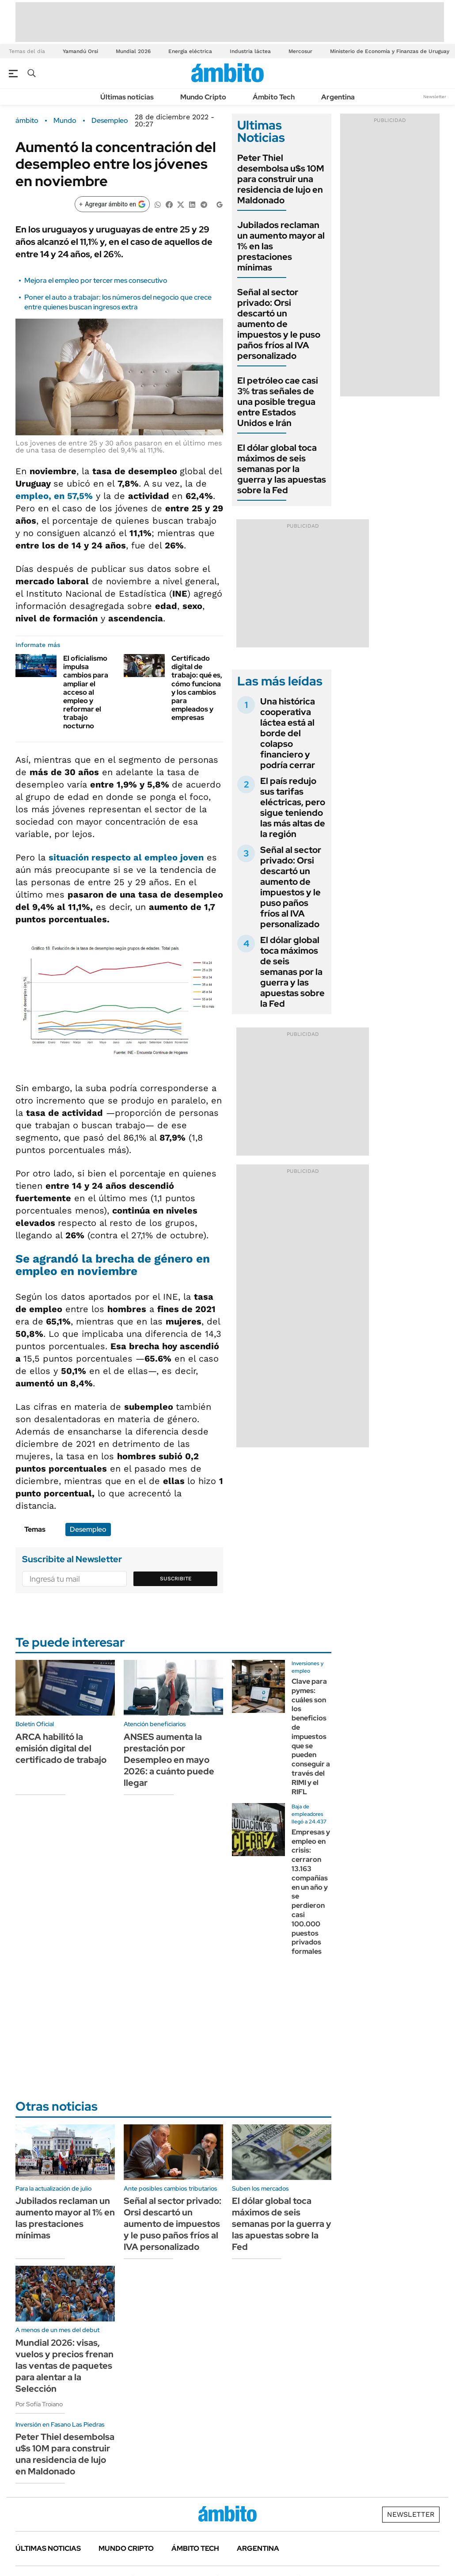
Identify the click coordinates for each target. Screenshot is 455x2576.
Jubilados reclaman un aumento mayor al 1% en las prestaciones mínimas (65, 2218)
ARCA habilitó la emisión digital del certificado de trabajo (60, 1748)
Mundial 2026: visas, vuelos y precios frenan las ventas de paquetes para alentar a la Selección (64, 2365)
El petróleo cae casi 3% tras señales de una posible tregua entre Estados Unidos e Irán (277, 402)
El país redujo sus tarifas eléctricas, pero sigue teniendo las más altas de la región (292, 807)
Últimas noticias (127, 97)
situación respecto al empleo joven (126, 857)
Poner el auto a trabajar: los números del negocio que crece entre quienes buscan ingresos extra (118, 302)
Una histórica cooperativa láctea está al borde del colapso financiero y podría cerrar (287, 733)
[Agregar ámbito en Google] (112, 204)
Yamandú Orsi (80, 51)
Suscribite (176, 1578)
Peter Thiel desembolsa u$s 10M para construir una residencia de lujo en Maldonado (280, 179)
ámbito (26, 120)
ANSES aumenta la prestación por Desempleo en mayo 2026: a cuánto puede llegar (169, 1759)
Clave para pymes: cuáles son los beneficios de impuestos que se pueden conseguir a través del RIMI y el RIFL (311, 1736)
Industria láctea (250, 51)
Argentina (338, 97)
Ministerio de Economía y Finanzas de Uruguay (389, 51)
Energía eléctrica (190, 51)
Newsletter (434, 96)
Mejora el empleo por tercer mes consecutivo (95, 280)
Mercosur (300, 51)
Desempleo (109, 120)
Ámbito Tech (274, 97)
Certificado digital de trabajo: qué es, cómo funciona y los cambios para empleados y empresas (196, 688)
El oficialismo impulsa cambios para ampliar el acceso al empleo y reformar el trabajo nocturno (85, 692)
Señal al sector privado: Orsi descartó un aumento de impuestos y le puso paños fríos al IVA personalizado (278, 323)
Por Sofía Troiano (39, 2404)
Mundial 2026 (133, 51)
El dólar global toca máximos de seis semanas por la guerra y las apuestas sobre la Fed (281, 469)
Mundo (64, 120)
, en (54, 496)
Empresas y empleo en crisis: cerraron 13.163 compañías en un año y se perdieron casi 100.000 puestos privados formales (311, 1891)
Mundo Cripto (203, 97)
